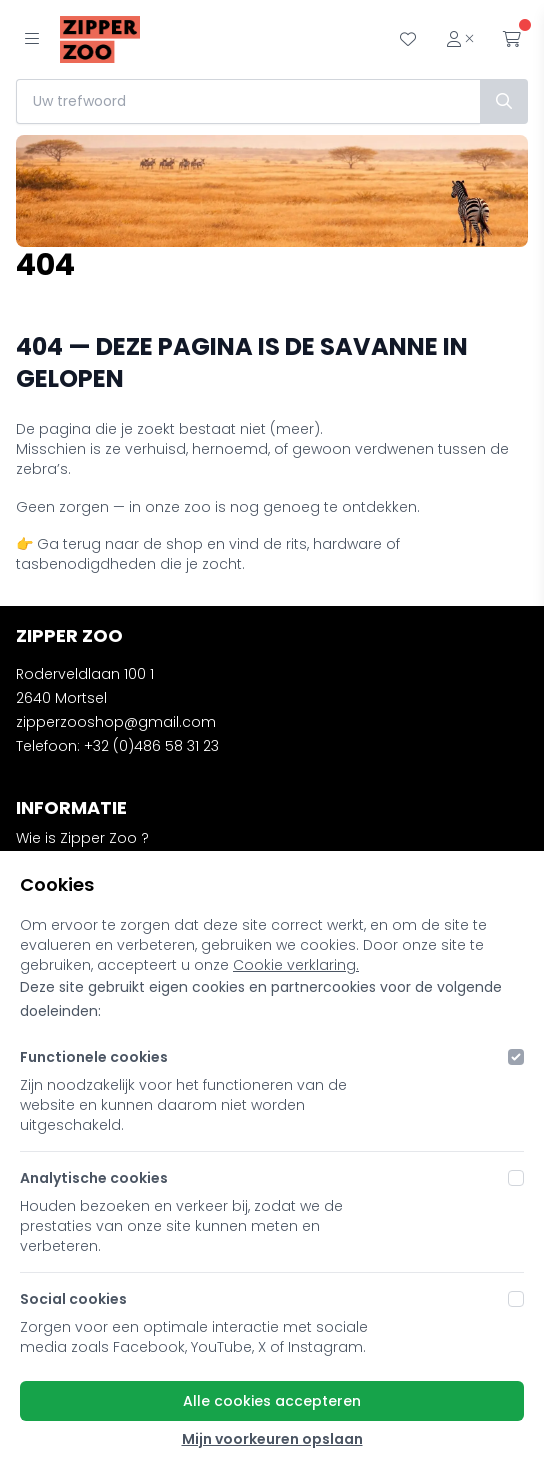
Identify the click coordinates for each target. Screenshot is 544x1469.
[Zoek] (504, 101)
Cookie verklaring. (296, 965)
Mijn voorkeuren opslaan (272, 1439)
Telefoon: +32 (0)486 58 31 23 (117, 746)
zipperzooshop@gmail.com (116, 722)
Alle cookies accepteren (272, 1401)
